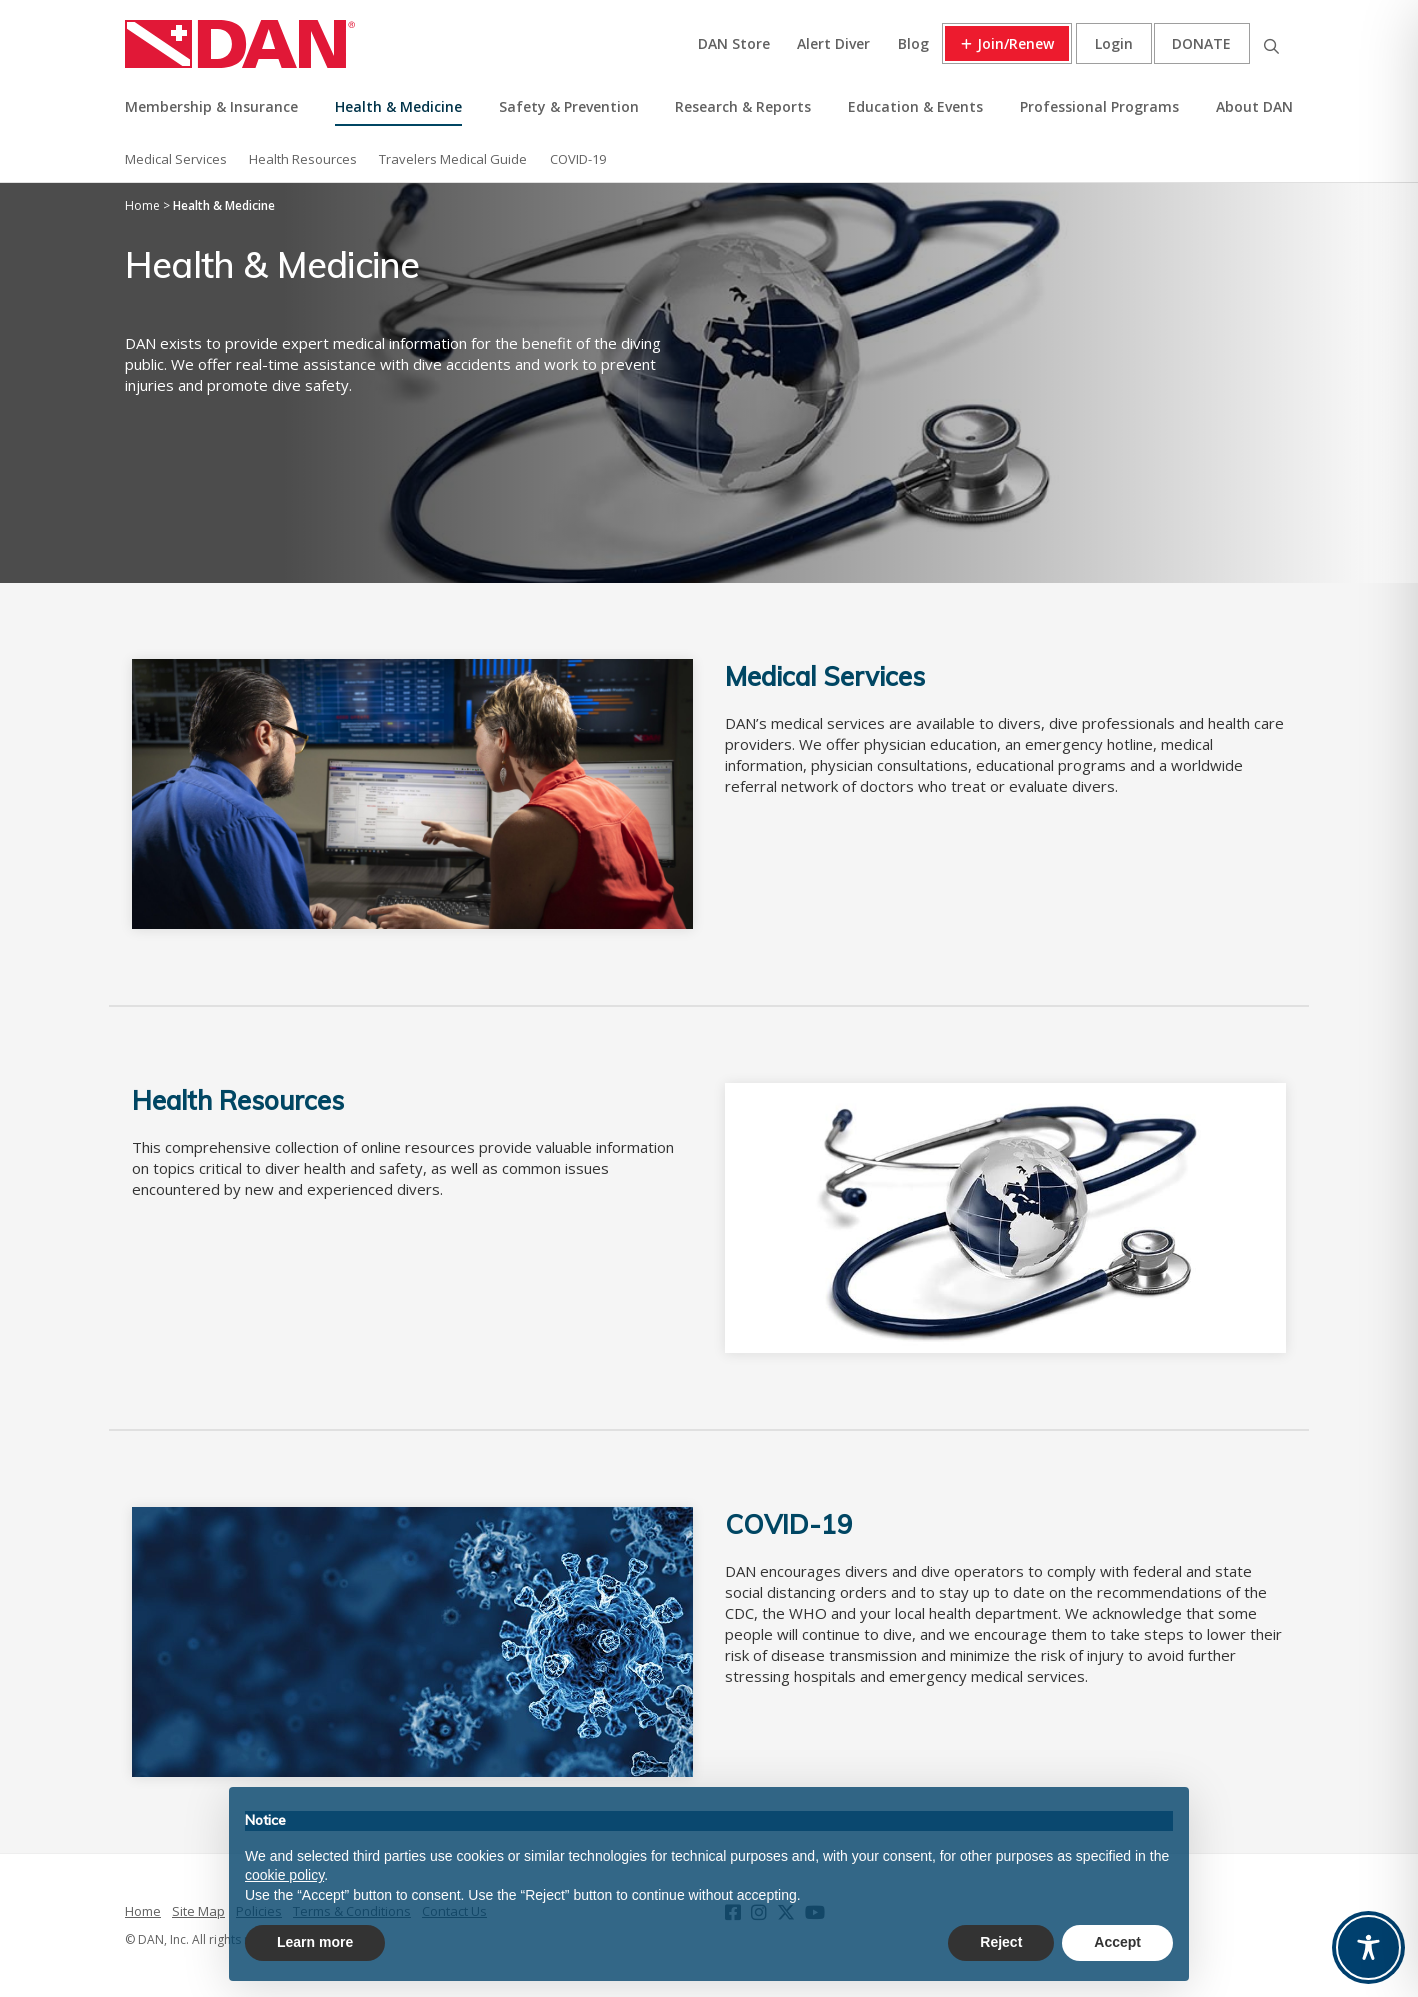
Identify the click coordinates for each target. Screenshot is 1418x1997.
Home (143, 1911)
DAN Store (734, 43)
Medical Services (176, 159)
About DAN (1254, 106)
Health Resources (303, 159)
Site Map (198, 1911)
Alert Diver (833, 43)
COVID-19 (578, 159)
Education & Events (915, 106)
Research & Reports (743, 106)
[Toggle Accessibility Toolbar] (1368, 1947)
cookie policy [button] (284, 1875)
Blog (913, 43)
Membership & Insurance (211, 106)
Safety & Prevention (569, 106)
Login (1114, 43)
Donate (1201, 43)
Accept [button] (1117, 1942)
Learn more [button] (315, 1942)
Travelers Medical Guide (453, 159)
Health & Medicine (398, 106)
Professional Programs (1099, 106)
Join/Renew (1015, 43)
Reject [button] (1001, 1942)
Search (1271, 43)
